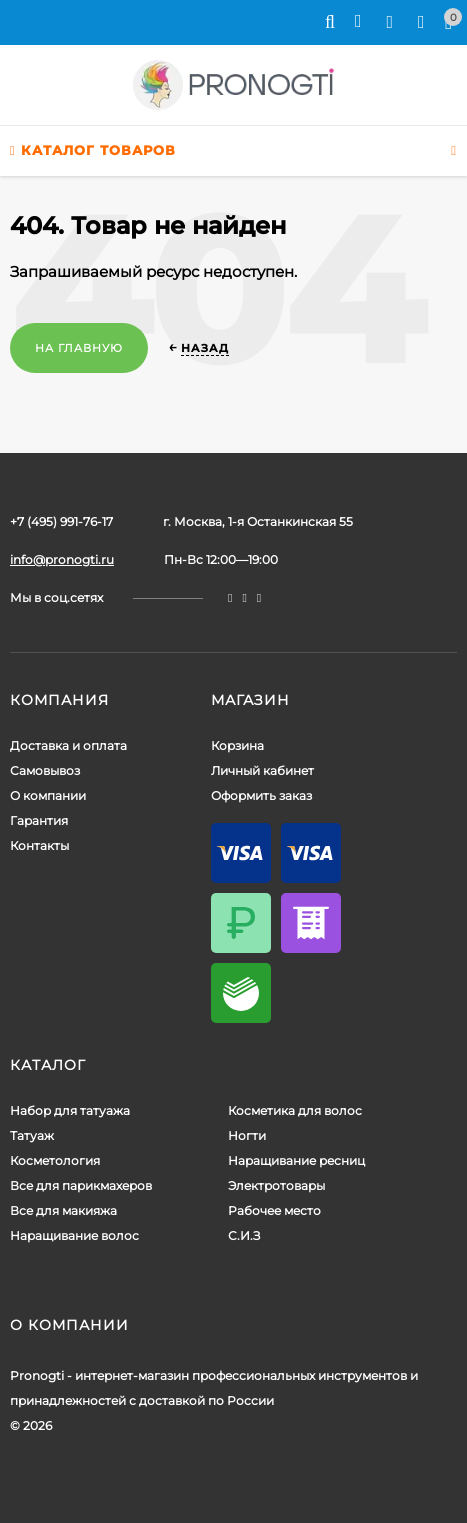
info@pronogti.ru (62, 559)
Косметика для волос (295, 1110)
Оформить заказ (261, 795)
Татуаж (32, 1135)
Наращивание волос (74, 1235)
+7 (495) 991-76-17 (61, 521)
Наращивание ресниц (296, 1160)
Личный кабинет (262, 770)
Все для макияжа (63, 1210)
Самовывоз (45, 770)
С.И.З (244, 1235)
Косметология (55, 1160)
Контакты (39, 845)
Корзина (237, 745)
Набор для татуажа (70, 1110)
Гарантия (39, 820)
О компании (48, 795)
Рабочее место (274, 1210)
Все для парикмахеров (81, 1185)
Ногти (247, 1135)
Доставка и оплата (68, 745)
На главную (79, 348)
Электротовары (276, 1185)
